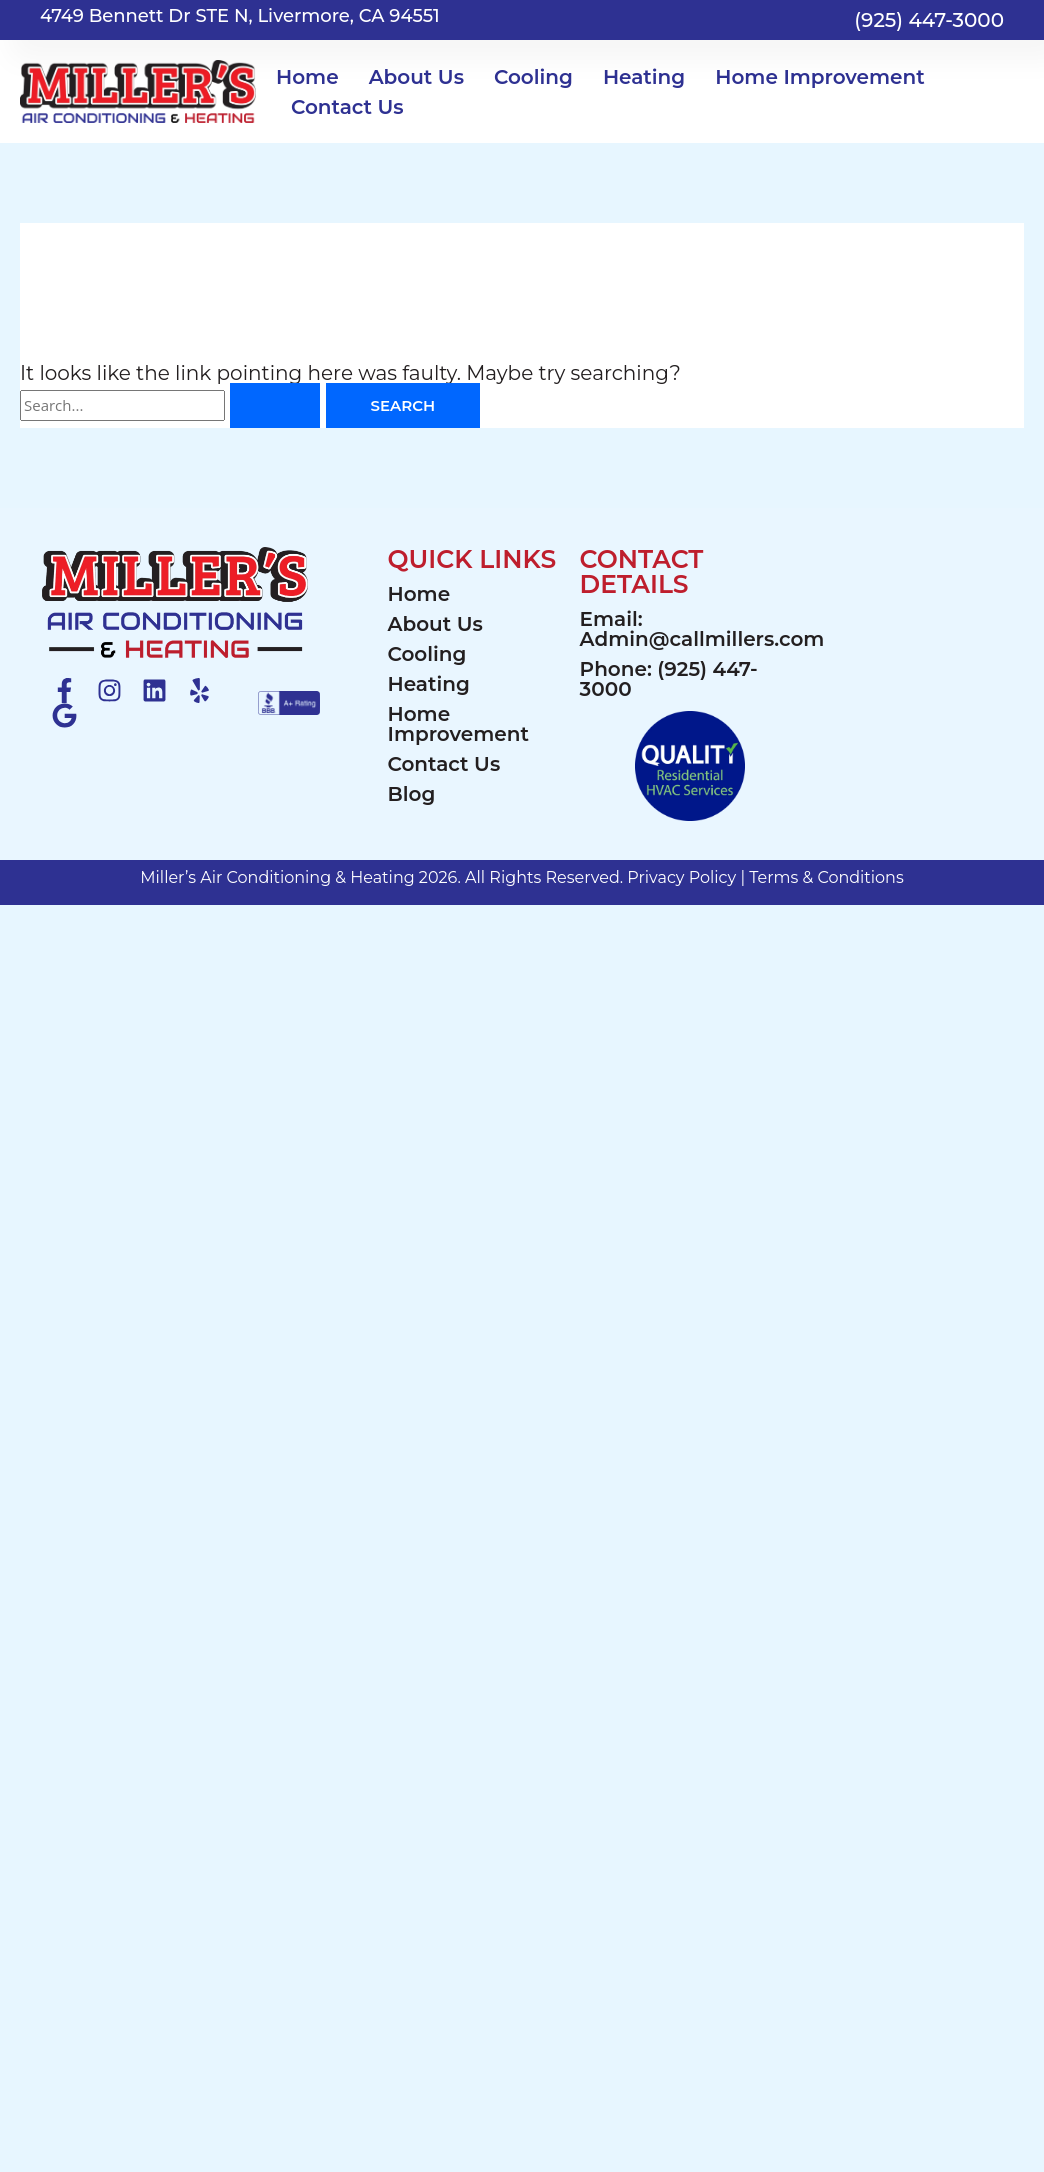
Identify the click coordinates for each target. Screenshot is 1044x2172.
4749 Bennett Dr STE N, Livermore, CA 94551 (240, 16)
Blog (412, 794)
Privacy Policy (681, 877)
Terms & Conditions (826, 877)
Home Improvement (458, 724)
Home (307, 77)
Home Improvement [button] (820, 77)
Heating (429, 684)
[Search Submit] (275, 405)
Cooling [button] (533, 77)
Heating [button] (644, 77)
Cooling (427, 654)
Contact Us (347, 107)
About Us (435, 624)
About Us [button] (416, 77)
